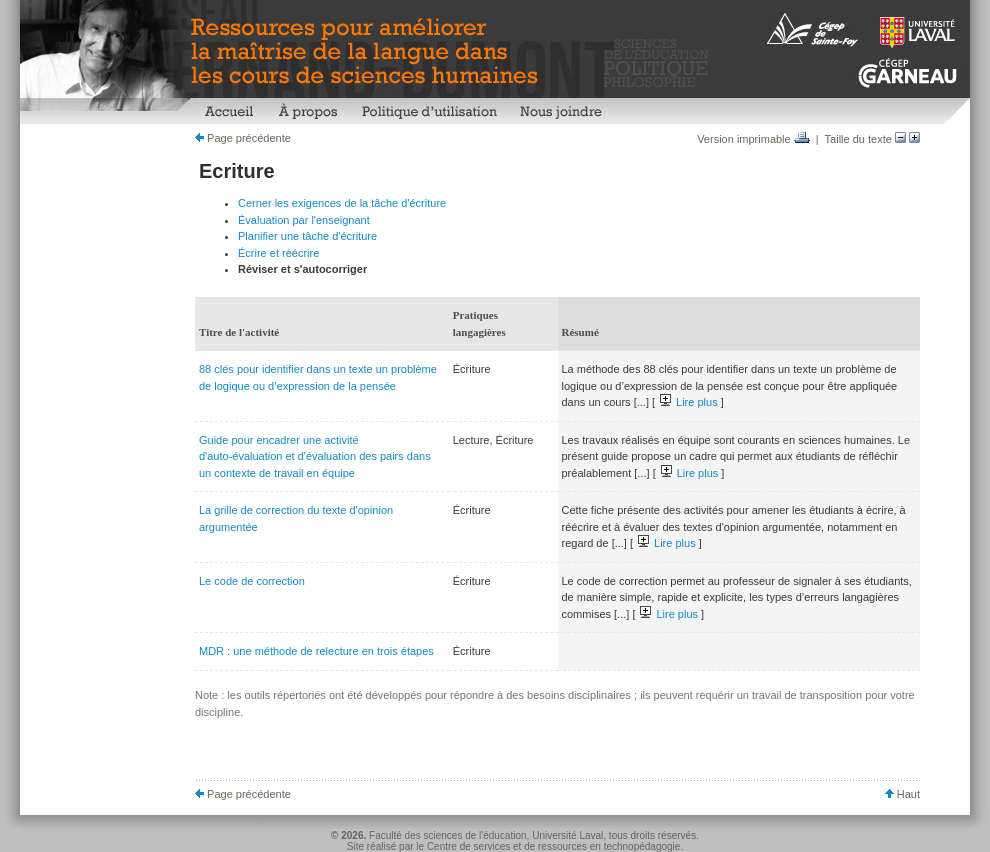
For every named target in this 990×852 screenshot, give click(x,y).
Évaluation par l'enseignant (304, 220)
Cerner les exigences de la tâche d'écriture (342, 203)
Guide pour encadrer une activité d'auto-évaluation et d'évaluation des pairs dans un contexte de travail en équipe (315, 456)
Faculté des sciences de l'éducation (448, 835)
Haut (902, 794)
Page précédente (243, 138)
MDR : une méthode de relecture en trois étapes (316, 651)
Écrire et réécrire (278, 253)
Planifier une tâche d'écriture (307, 236)
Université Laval (567, 835)
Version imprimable (753, 139)
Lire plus (689, 402)
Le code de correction (252, 581)
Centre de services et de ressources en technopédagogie (554, 846)
